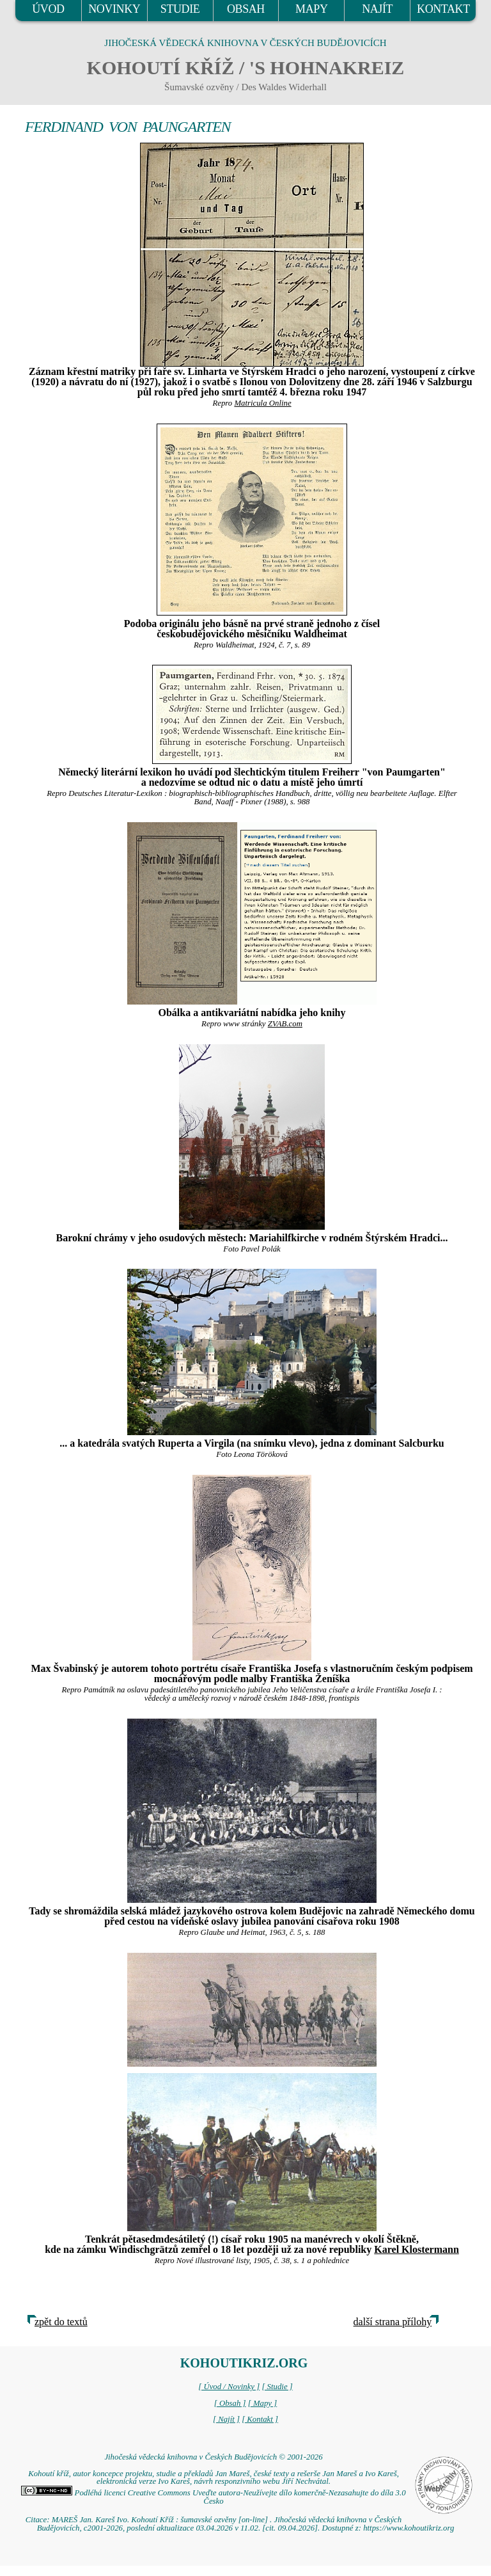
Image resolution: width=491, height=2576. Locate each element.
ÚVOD (48, 9)
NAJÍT (377, 9)
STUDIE (180, 9)
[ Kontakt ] (260, 2419)
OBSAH (246, 9)
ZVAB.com (285, 1023)
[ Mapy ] (262, 2403)
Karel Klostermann (416, 2249)
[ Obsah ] (230, 2403)
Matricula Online (262, 403)
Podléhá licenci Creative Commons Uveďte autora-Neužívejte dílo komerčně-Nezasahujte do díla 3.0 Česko (213, 2497)
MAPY (311, 9)
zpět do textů (61, 2321)
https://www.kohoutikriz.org (408, 2528)
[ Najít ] (226, 2419)
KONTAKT (443, 9)
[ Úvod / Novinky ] (229, 2386)
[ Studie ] (276, 2386)
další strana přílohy (393, 2321)
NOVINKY (114, 9)
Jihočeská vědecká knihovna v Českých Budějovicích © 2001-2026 (213, 2457)
